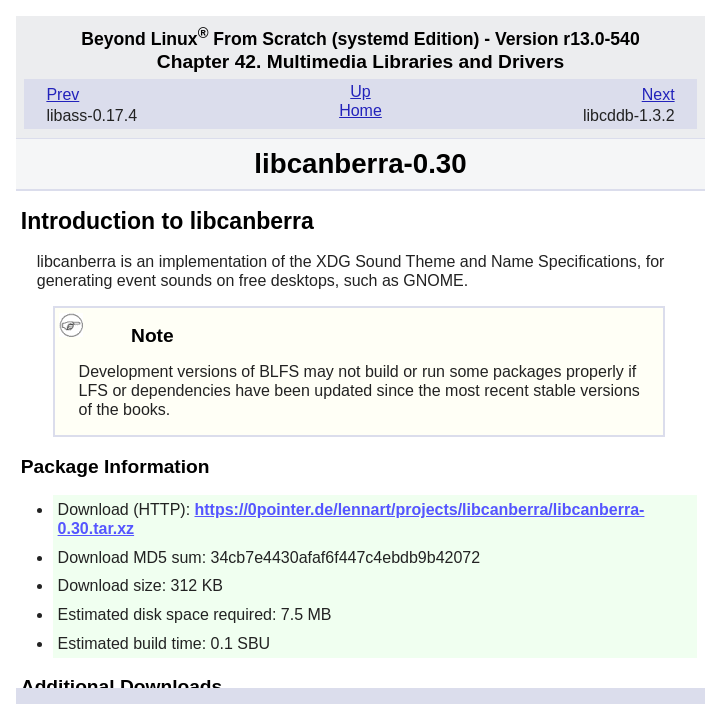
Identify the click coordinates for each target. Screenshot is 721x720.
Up (360, 91)
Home (360, 110)
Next (658, 94)
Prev (62, 94)
